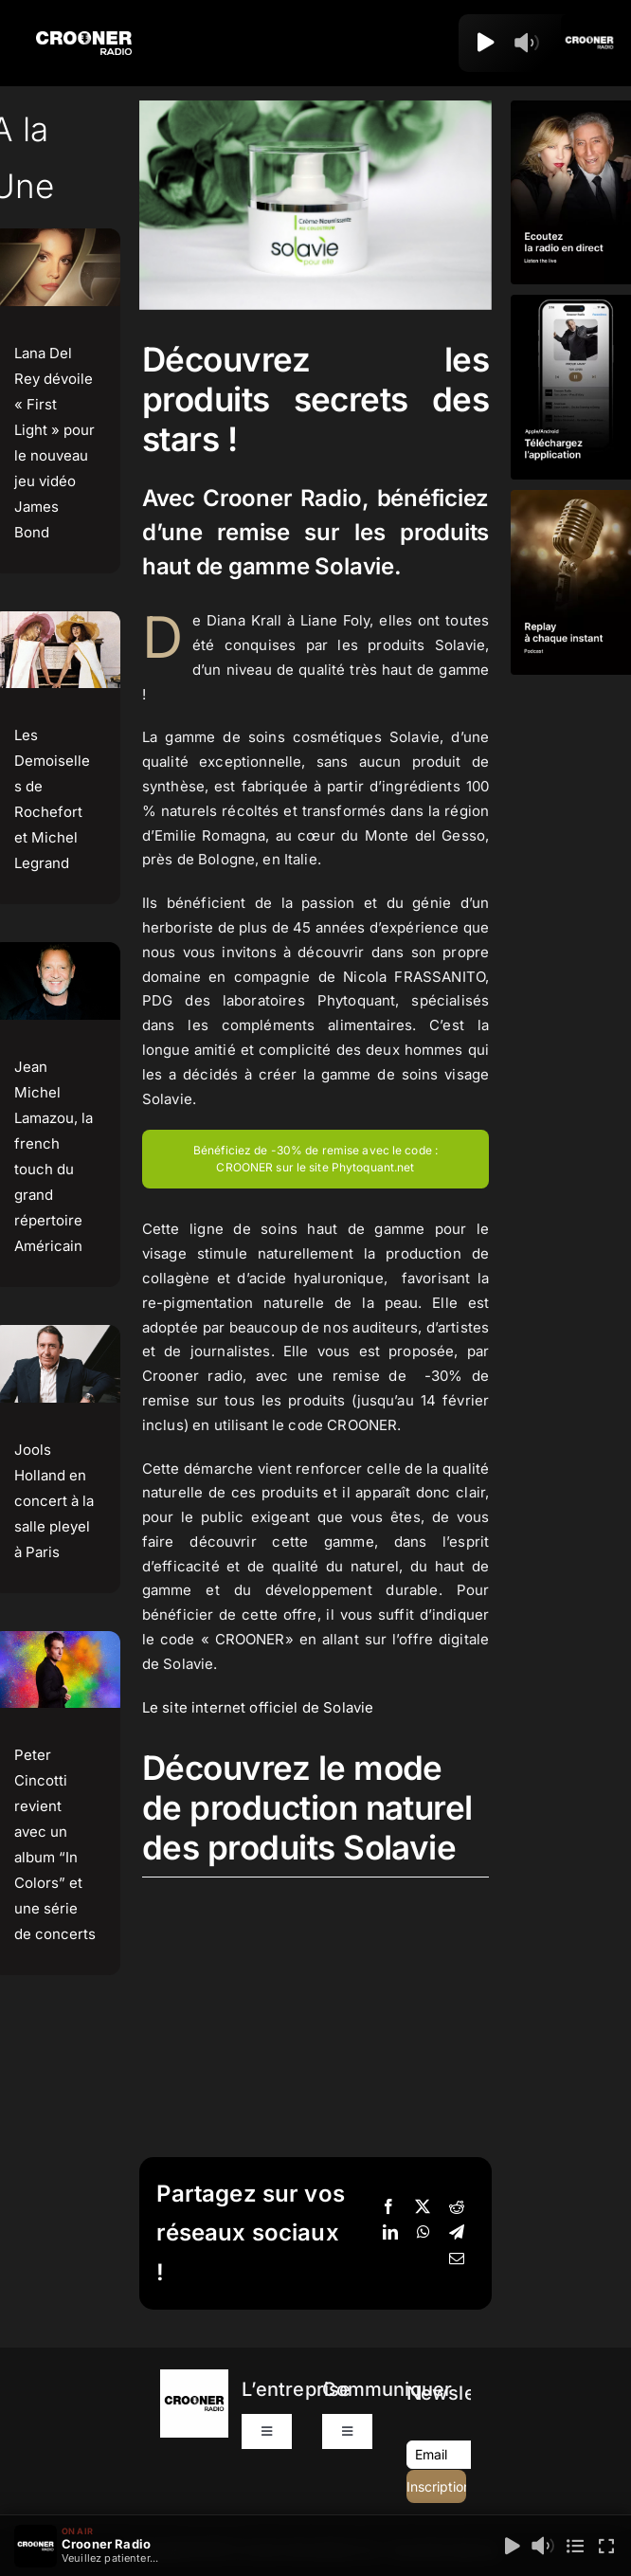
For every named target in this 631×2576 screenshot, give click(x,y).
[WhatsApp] (423, 2233)
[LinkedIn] (390, 2233)
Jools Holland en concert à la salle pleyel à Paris (54, 1501)
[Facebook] (388, 2207)
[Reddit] (457, 2207)
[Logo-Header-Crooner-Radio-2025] (84, 38)
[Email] (457, 2259)
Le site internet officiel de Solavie (257, 1707)
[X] (423, 2207)
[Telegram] (457, 2233)
